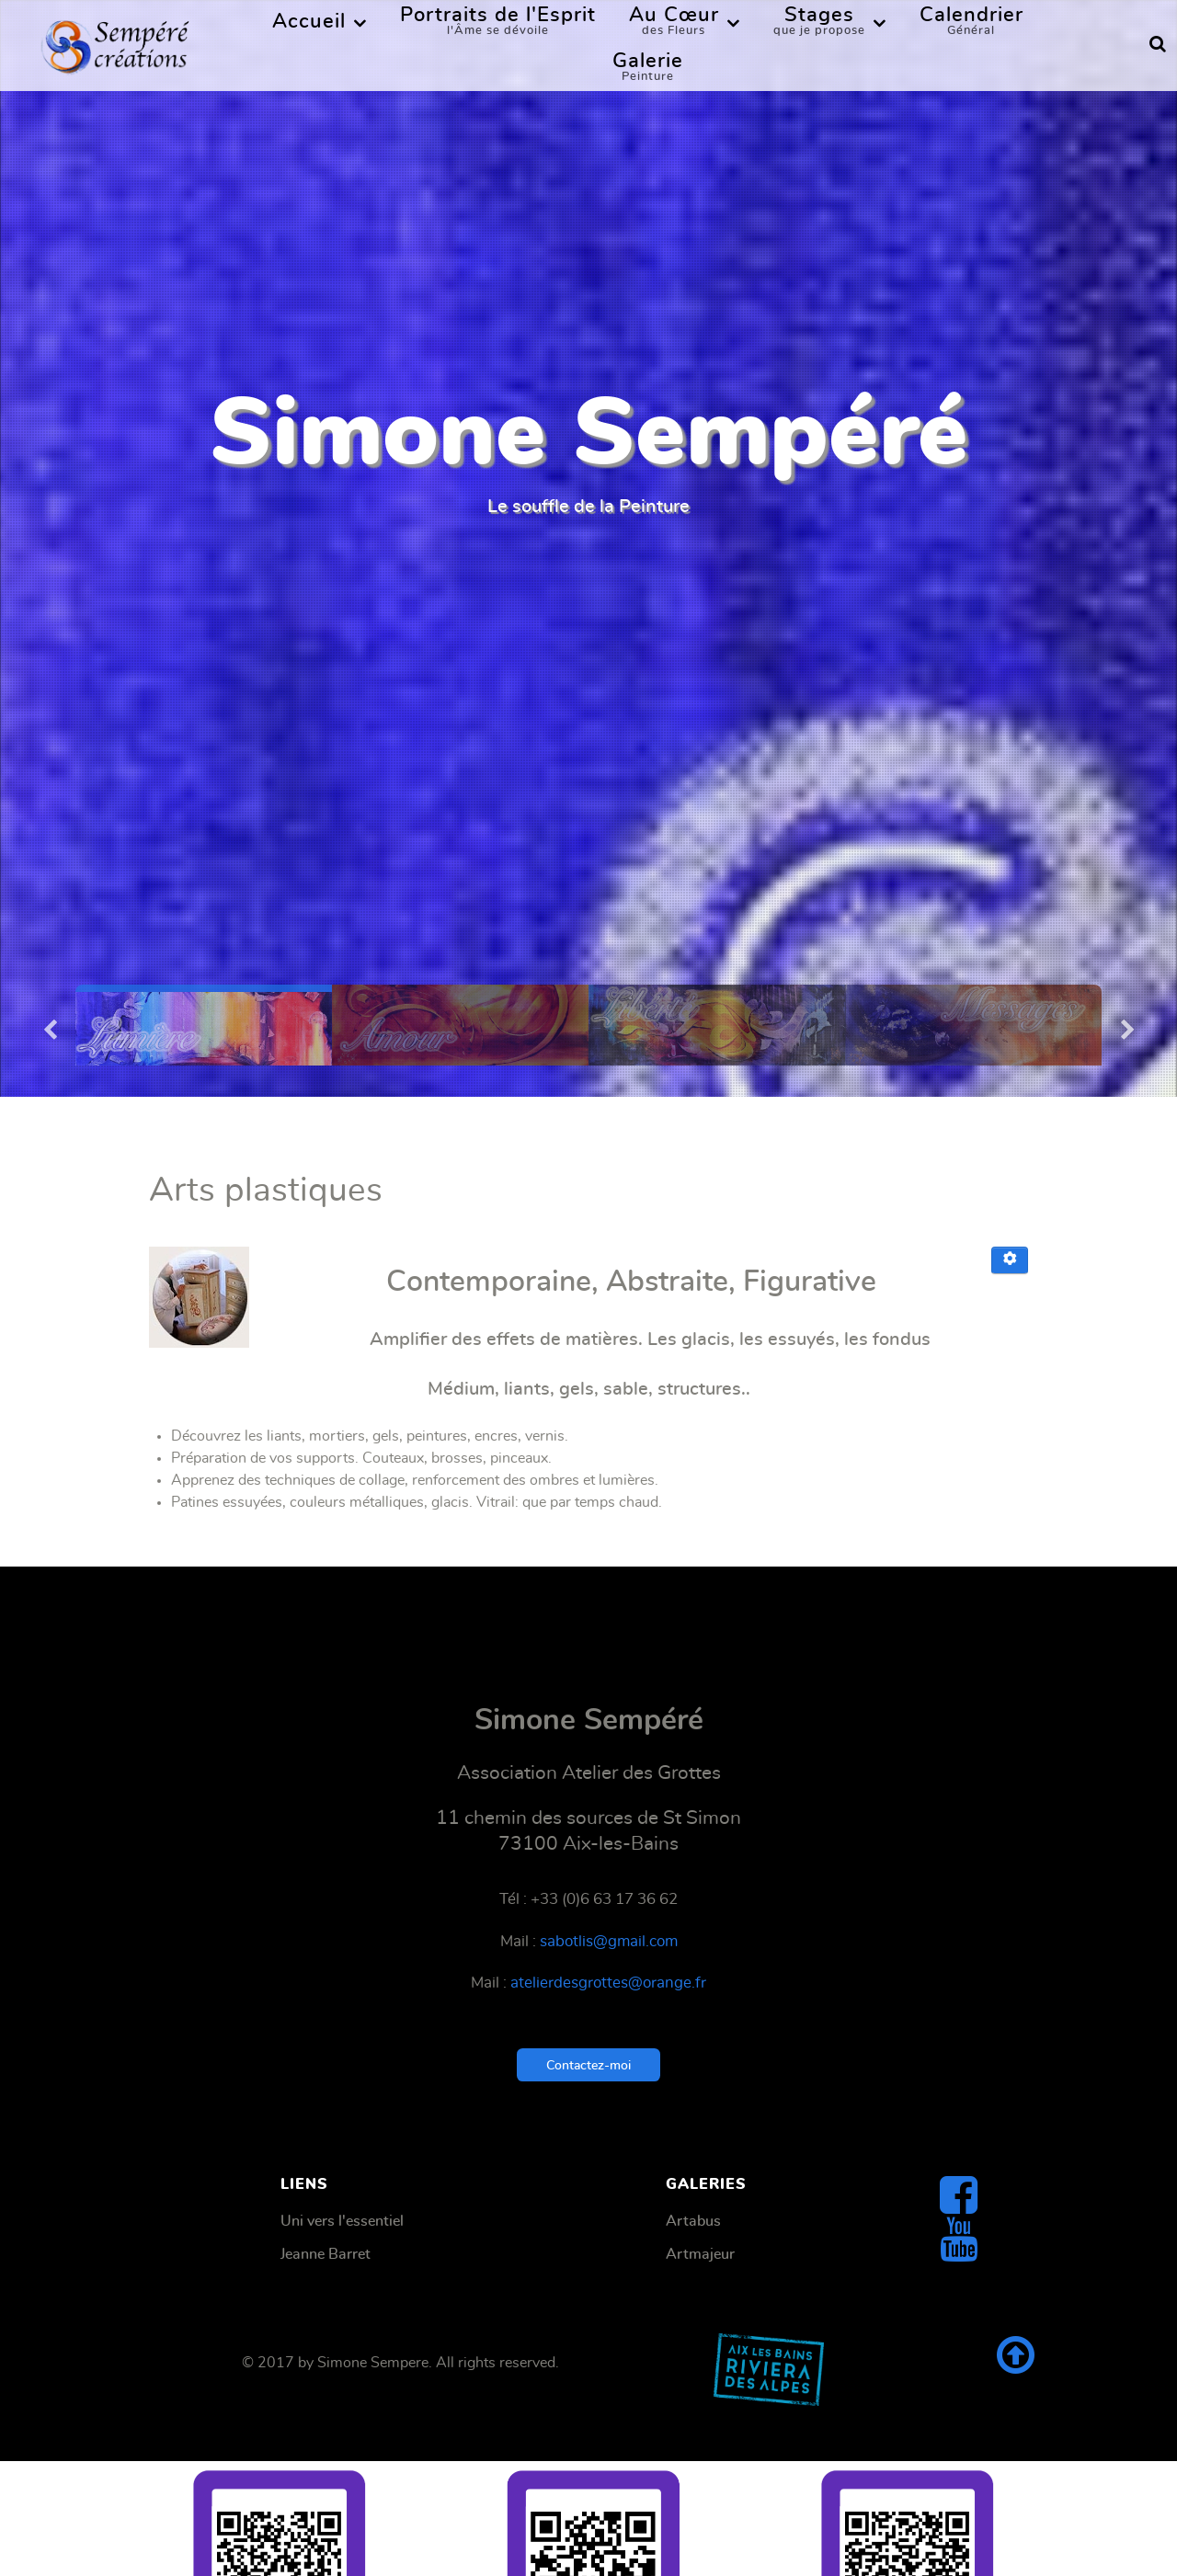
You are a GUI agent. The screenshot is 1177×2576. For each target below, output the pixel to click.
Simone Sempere (373, 2362)
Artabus (693, 2221)
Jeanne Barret (325, 2254)
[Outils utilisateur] (1009, 1260)
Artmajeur (700, 2254)
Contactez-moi (588, 2065)
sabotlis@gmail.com (609, 1941)
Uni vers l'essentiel (342, 2221)
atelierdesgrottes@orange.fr (608, 1983)
